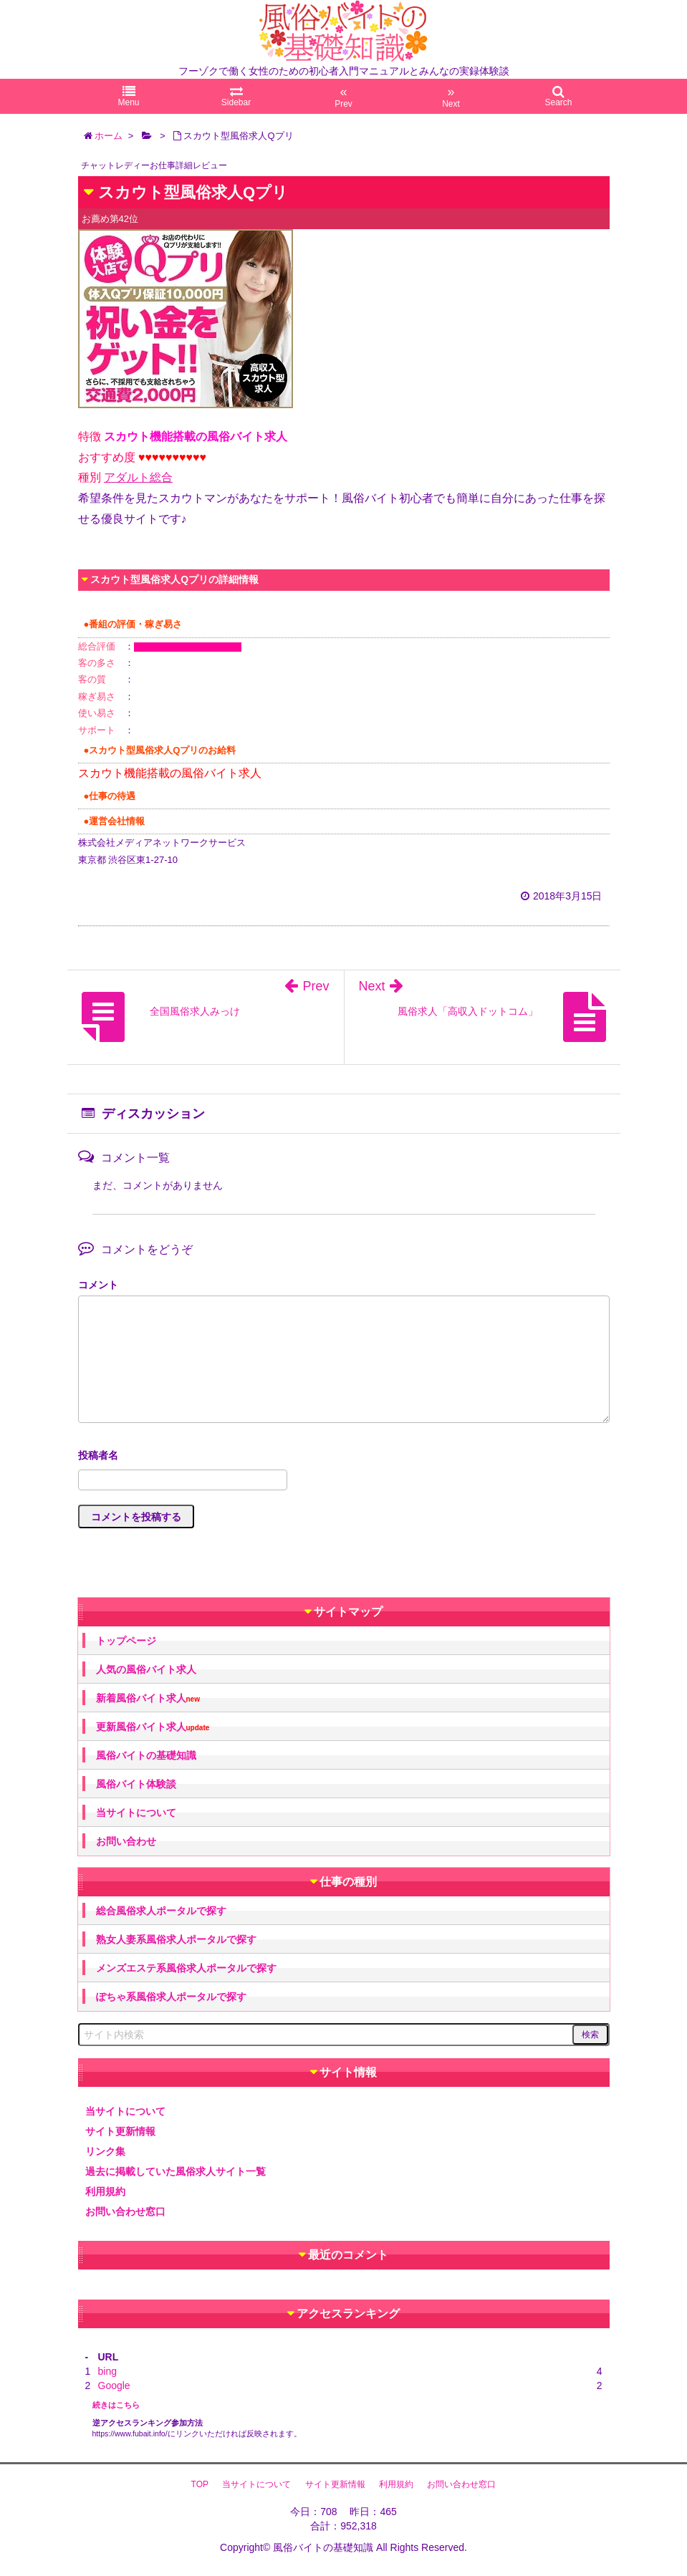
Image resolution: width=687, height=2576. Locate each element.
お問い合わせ (126, 1841)
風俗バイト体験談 (136, 1784)
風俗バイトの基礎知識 (146, 1755)
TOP (199, 2484)
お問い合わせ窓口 (125, 2211)
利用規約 (105, 2191)
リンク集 (105, 2151)
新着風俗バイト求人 (148, 1698)
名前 (344, 1457)
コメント (98, 1285)
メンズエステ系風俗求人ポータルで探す (186, 1968)
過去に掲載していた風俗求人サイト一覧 (175, 2171)
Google (114, 2385)
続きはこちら (116, 2405)
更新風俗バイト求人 (153, 1727)
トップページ (126, 1641)
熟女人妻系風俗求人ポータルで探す (176, 1939)
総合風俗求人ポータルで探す (161, 1911)
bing (107, 2371)
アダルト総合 (138, 477)
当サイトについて (136, 1813)
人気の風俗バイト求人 (146, 1669)
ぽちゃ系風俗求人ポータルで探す (171, 1997)
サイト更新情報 (120, 2131)
